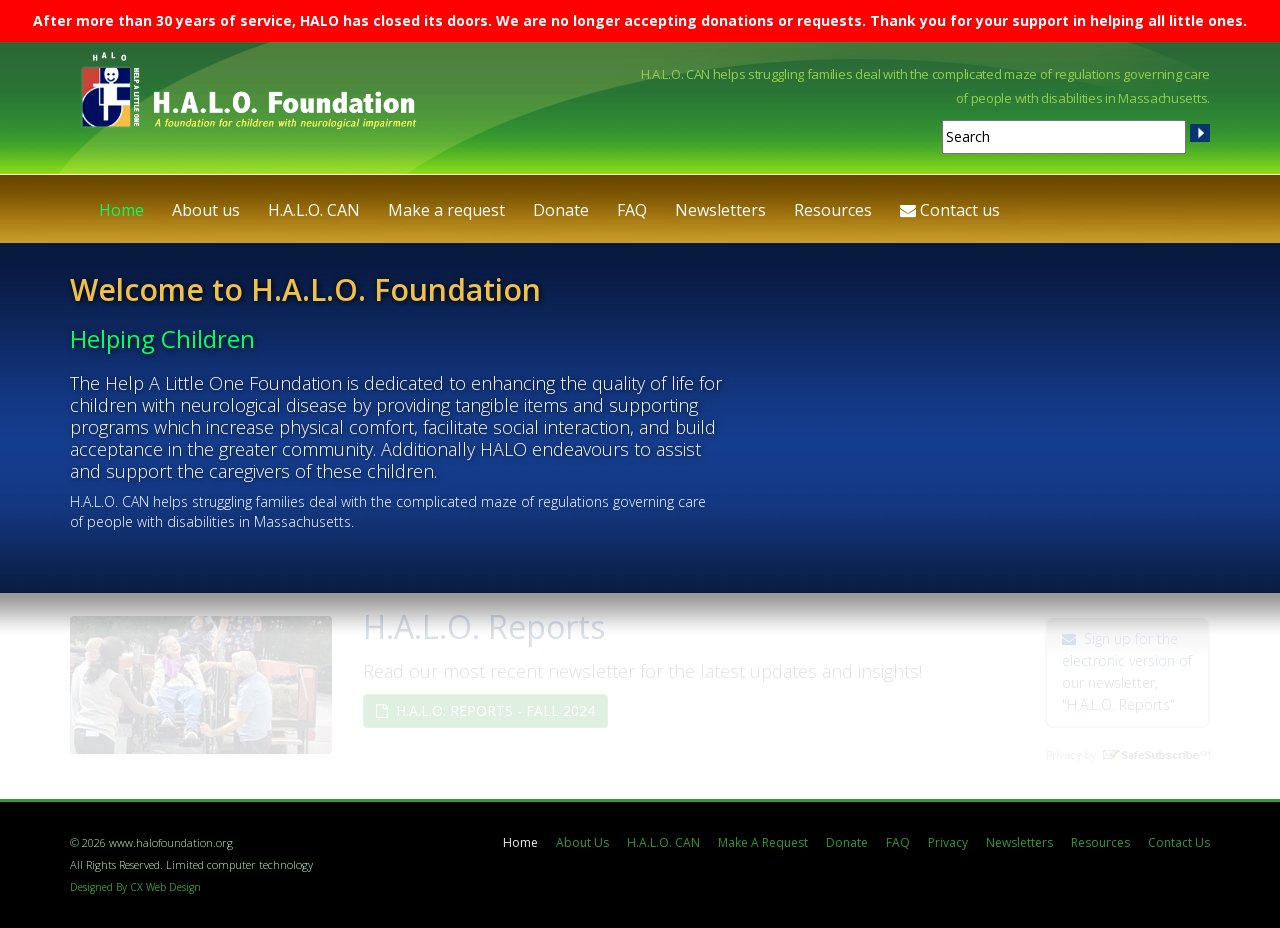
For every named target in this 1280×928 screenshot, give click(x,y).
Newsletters (720, 210)
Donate (561, 210)
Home (121, 210)
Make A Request (763, 842)
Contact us (950, 210)
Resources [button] (833, 210)
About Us (582, 842)
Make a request (446, 210)
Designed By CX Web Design (135, 887)
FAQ (632, 210)
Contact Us (1179, 842)
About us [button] (206, 210)
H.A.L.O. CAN (314, 210)
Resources (1100, 842)
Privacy (948, 842)
